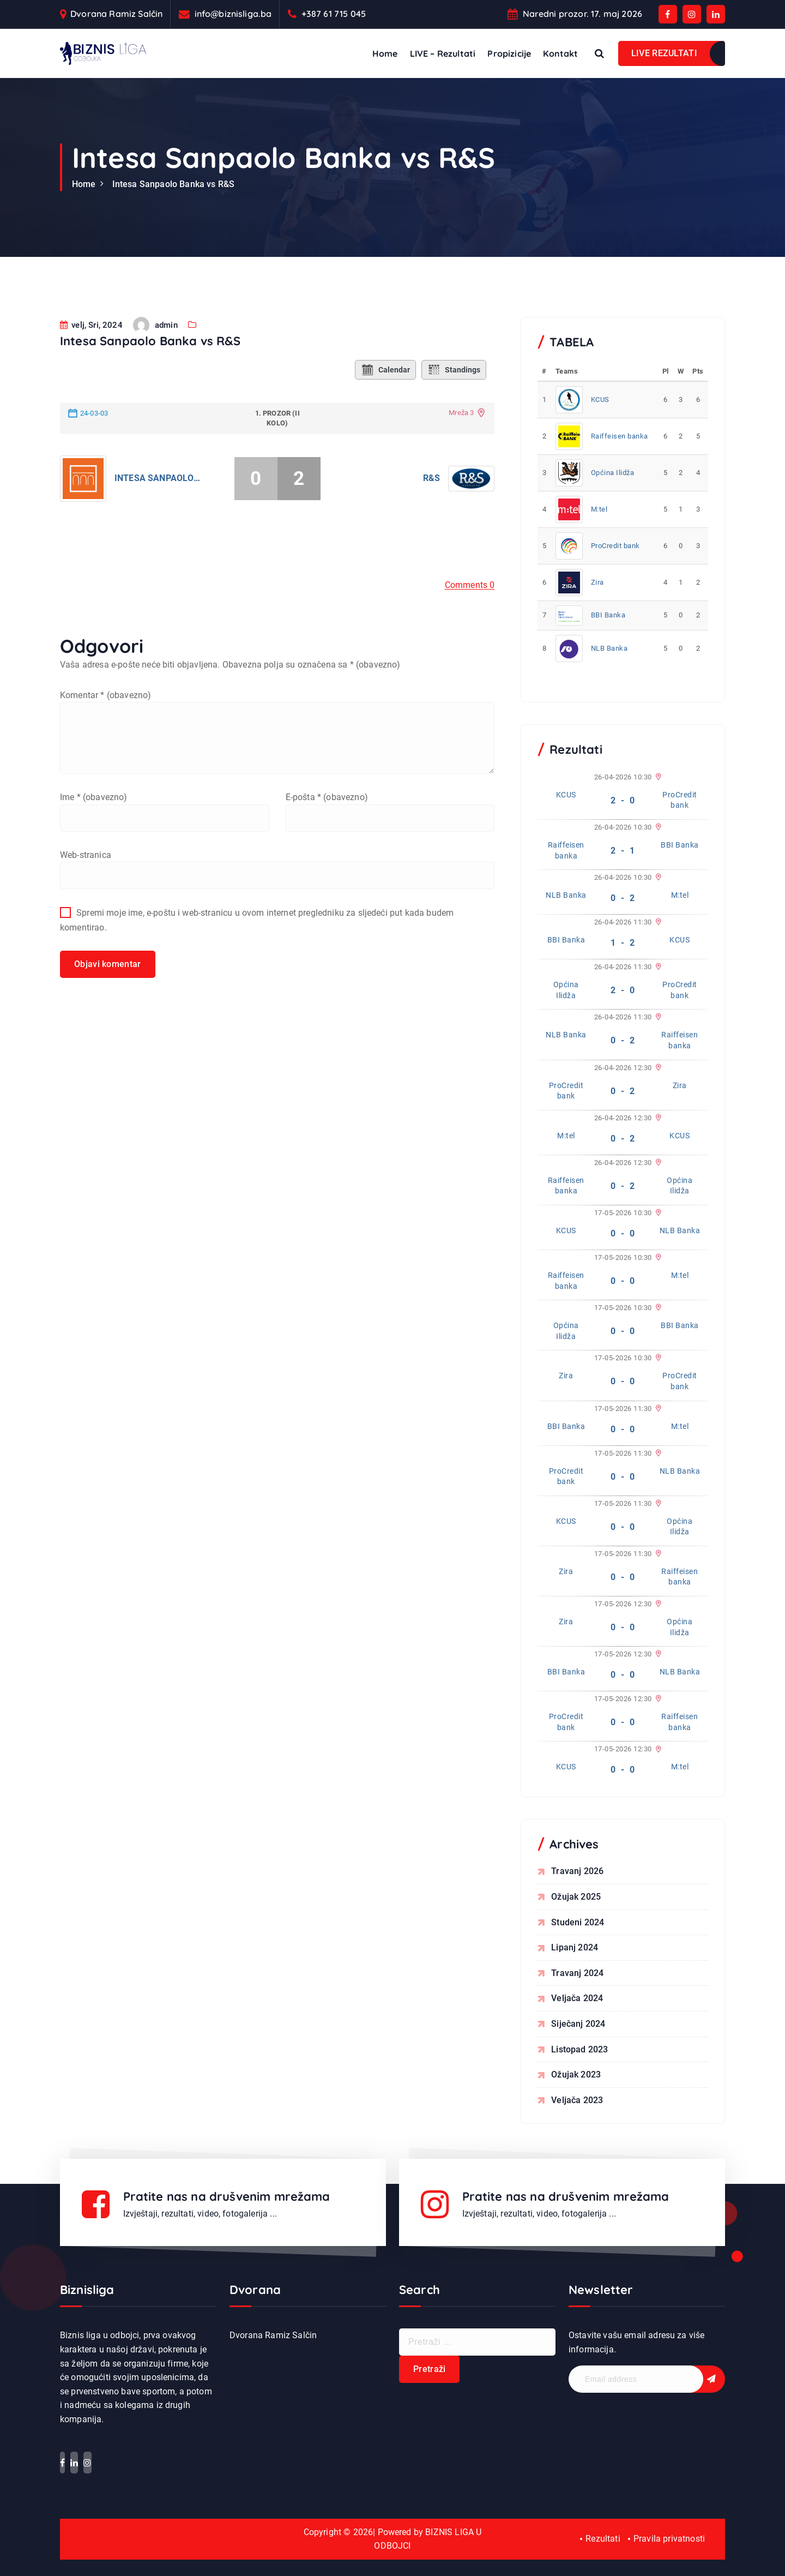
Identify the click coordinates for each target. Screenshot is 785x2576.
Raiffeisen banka (619, 436)
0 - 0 (623, 1233)
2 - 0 (623, 800)
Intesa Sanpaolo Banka (158, 511)
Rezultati (602, 2538)
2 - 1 (623, 850)
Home (385, 53)
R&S (431, 511)
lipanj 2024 (574, 1947)
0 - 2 (623, 898)
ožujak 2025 (576, 1897)
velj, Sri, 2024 (91, 358)
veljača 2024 (577, 1998)
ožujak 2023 (576, 2074)
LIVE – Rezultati (443, 53)
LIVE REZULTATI (664, 53)
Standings (453, 402)
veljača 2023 (577, 2100)
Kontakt (560, 53)
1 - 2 (623, 943)
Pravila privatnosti (669, 2538)
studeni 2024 (577, 1922)
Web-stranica (85, 887)
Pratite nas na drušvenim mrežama (226, 2196)
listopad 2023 (579, 2049)
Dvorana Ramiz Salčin (116, 14)
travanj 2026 (577, 1871)
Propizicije (509, 53)
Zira (597, 582)
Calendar (385, 402)
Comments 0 (470, 618)
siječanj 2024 (578, 2024)
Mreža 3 (461, 445)
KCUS (600, 399)
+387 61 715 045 (333, 14)
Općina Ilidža (613, 473)
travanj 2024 (577, 1973)
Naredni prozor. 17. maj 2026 (582, 14)
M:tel (599, 509)
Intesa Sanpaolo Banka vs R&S (173, 184)
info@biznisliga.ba (233, 14)
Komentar (105, 728)
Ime (94, 830)
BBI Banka (608, 615)
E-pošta (327, 830)
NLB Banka (609, 648)
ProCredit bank (615, 546)
